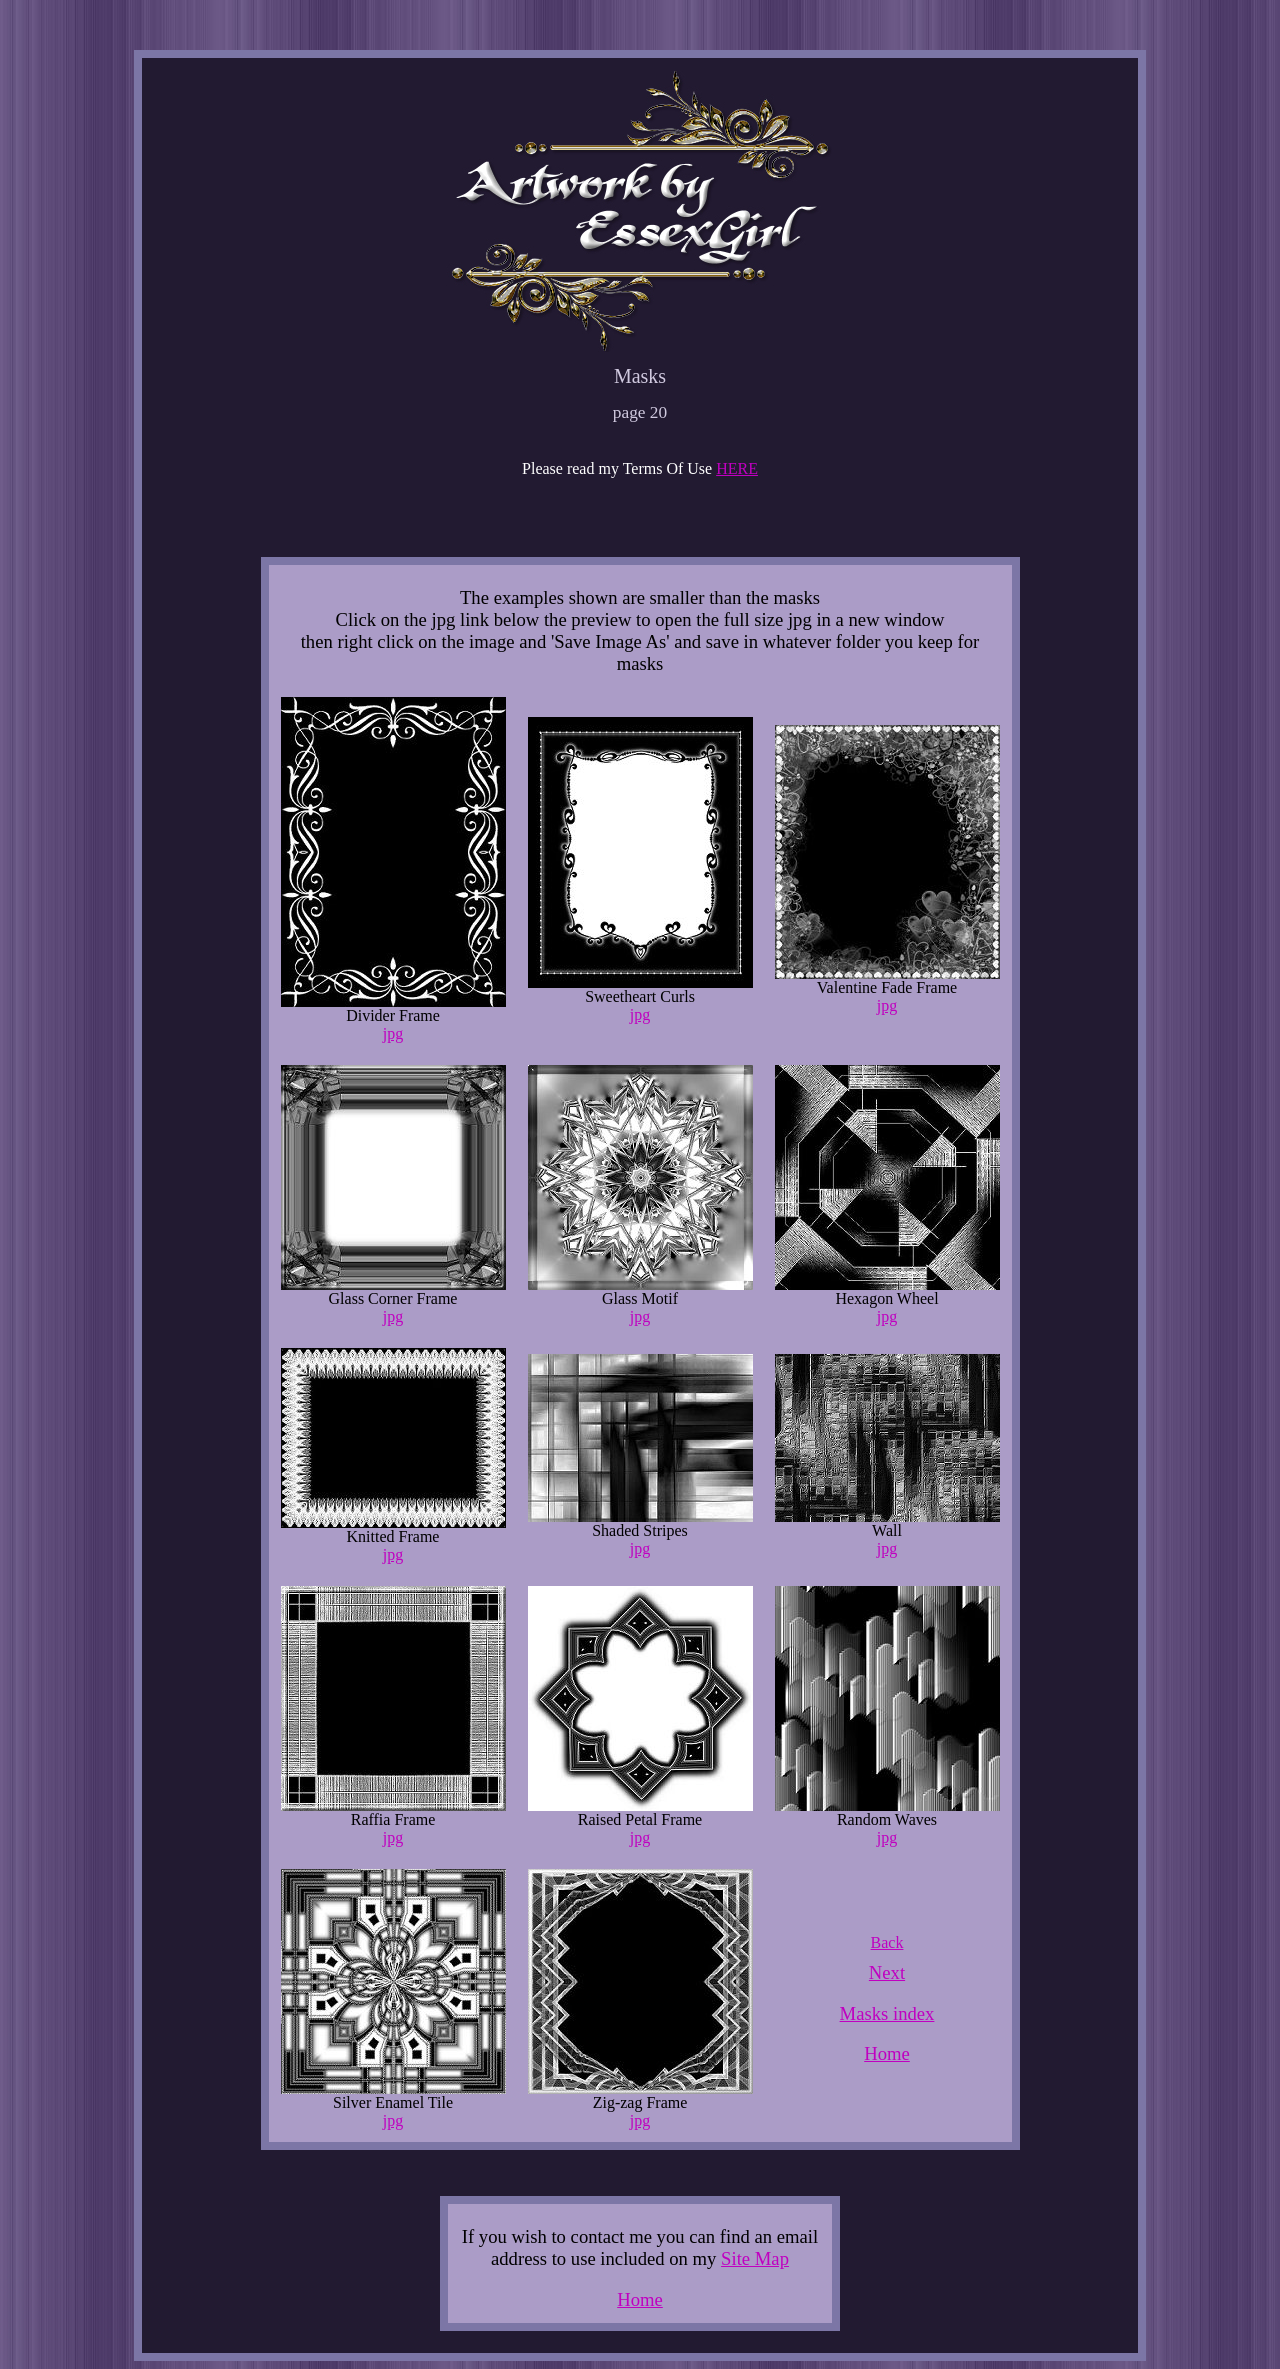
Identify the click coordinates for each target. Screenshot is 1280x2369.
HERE (737, 468)
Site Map (755, 2258)
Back (887, 1942)
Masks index (887, 2013)
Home (887, 2053)
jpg (393, 1033)
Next (887, 1972)
